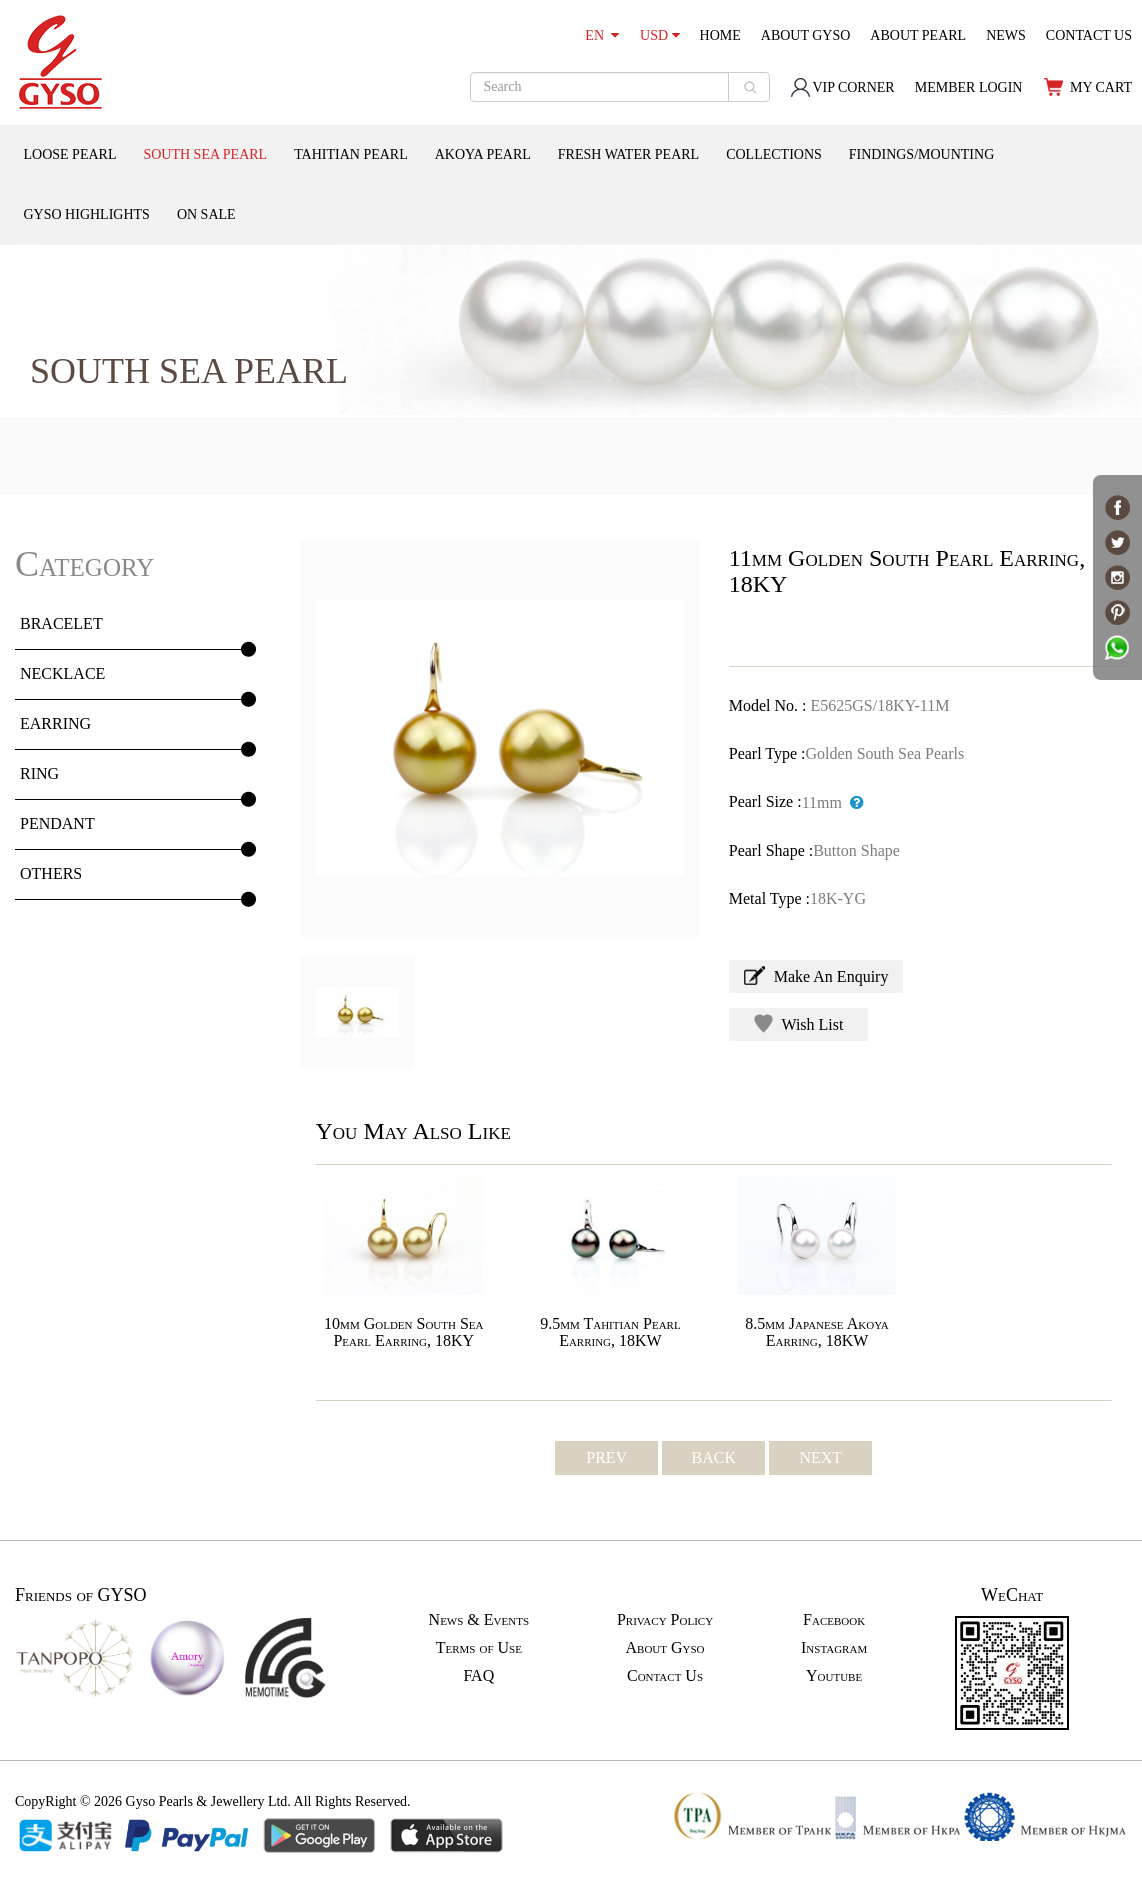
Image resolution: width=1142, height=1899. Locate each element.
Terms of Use (479, 1647)
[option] (500, 738)
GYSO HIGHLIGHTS (87, 214)
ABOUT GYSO (806, 35)
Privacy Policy (665, 1619)
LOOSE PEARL (70, 154)
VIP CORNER (842, 87)
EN (602, 35)
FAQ (478, 1675)
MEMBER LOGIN (969, 87)
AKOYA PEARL (483, 154)
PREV (606, 1457)
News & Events (479, 1619)
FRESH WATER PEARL (628, 154)
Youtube (834, 1675)
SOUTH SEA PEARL (205, 154)
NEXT (820, 1457)
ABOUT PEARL (918, 35)
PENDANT (57, 823)
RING (39, 773)
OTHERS (51, 873)
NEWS (1006, 35)
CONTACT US (1089, 35)
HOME (720, 35)
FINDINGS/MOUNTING (921, 154)
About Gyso (664, 1647)
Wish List (799, 1023)
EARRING (55, 723)
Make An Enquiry (816, 975)
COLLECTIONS (774, 154)
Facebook (834, 1619)
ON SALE (206, 214)
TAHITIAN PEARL (351, 154)
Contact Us (665, 1675)
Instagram (834, 1647)
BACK (714, 1457)
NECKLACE (62, 673)
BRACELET (61, 623)
